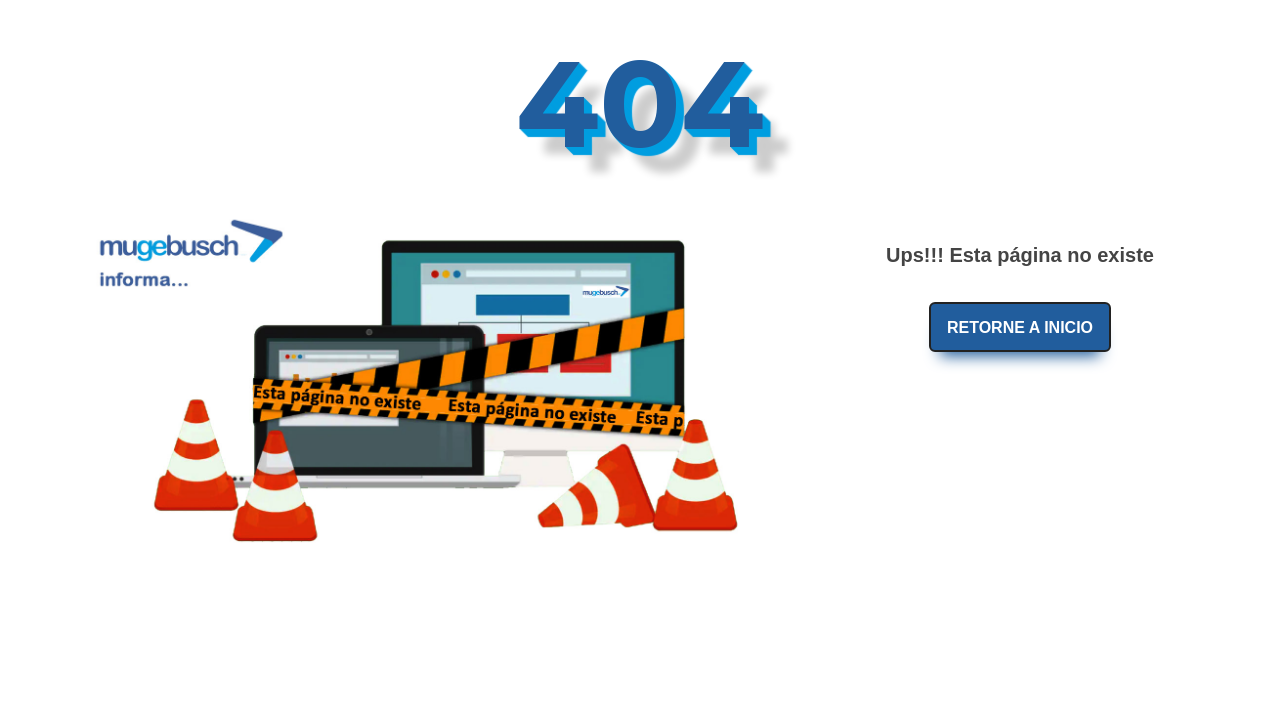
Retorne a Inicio (1020, 327)
